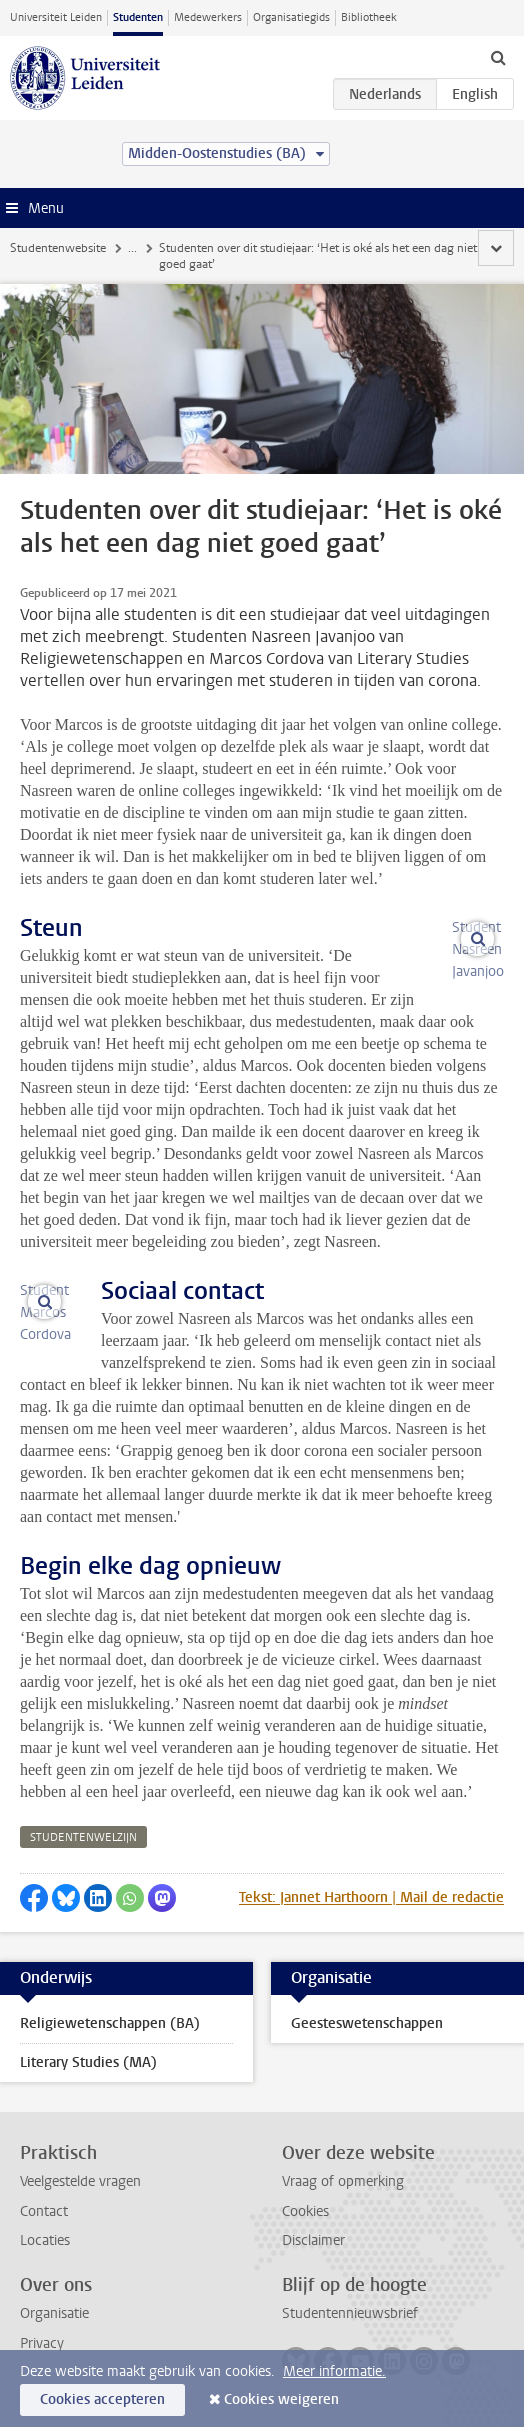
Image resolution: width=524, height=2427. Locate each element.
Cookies (305, 2211)
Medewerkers (208, 17)
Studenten (138, 17)
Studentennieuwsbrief (350, 2313)
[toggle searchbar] (498, 57)
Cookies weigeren (281, 2399)
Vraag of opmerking (343, 2181)
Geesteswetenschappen (367, 2023)
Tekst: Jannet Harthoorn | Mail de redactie (371, 1897)
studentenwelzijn (83, 1837)
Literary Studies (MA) (88, 2062)
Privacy (42, 2343)
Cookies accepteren (102, 2399)
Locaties (45, 2240)
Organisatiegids (291, 17)
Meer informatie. (334, 2371)
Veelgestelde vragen (80, 2181)
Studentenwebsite (58, 248)
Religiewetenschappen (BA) (110, 2023)
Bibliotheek (369, 17)
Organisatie (54, 2313)
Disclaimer (313, 2240)
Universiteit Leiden (56, 17)
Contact (44, 2211)
